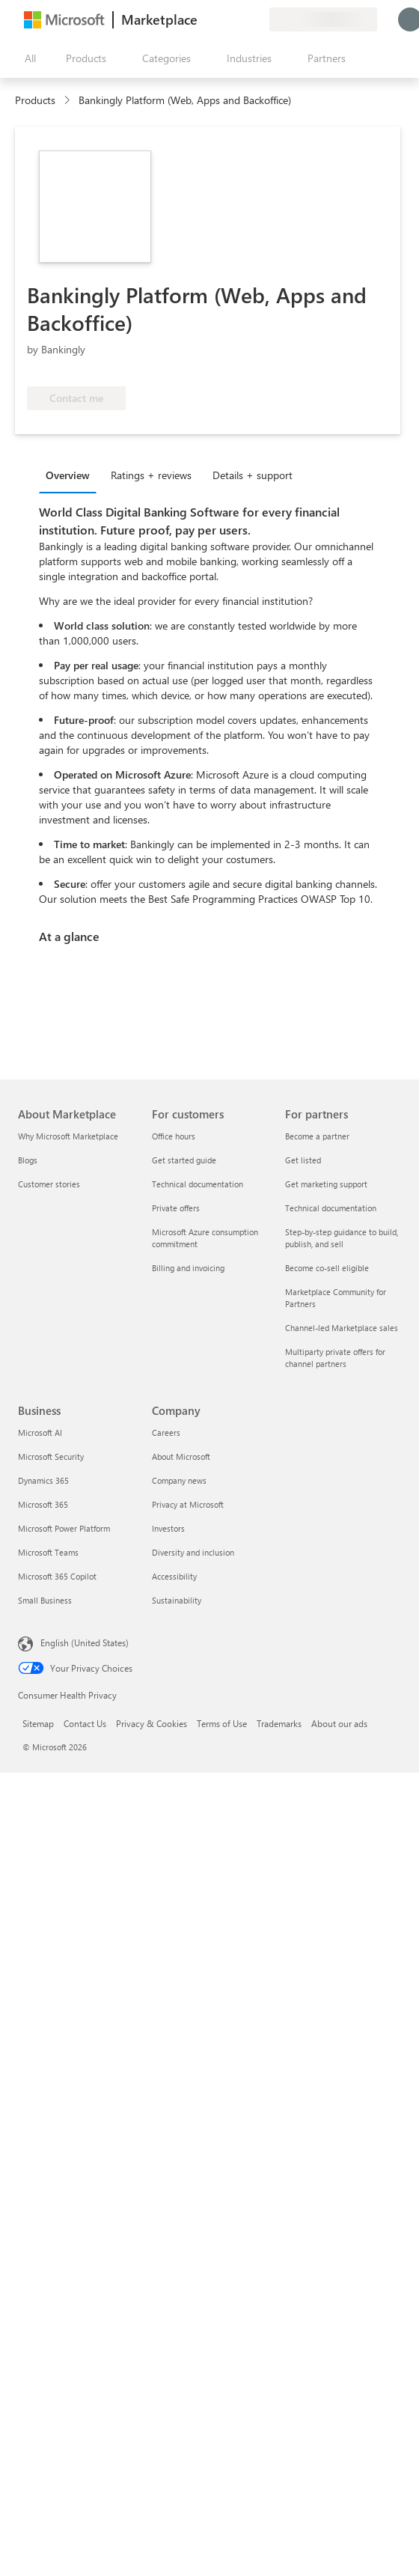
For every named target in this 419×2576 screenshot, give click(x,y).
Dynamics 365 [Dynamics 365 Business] (43, 1480)
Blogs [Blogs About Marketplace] (27, 1160)
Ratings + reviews (151, 475)
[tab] (71, 474)
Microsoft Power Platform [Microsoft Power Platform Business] (64, 1528)
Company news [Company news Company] (179, 1480)
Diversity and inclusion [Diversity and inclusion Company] (193, 1552)
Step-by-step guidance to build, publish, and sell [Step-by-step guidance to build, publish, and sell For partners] (341, 1237)
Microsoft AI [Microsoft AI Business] (40, 1432)
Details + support (252, 475)
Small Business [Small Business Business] (45, 1600)
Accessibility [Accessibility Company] (174, 1576)
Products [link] (35, 100)
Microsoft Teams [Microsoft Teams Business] (48, 1552)
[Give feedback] (204, 19)
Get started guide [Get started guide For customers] (184, 1160)
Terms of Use (222, 1723)
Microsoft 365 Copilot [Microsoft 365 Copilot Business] (57, 1576)
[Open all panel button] (27, 58)
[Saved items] (239, 19)
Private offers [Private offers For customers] (176, 1208)
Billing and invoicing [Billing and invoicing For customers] (188, 1267)
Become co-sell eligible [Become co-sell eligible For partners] (327, 1267)
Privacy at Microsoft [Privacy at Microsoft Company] (188, 1504)
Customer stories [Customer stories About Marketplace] (49, 1184)
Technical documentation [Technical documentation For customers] (197, 1184)
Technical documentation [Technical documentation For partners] (330, 1208)
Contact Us (85, 1723)
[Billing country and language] (323, 19)
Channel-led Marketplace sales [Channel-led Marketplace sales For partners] (341, 1327)
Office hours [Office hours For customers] (173, 1136)
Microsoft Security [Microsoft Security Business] (51, 1456)
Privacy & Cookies (151, 1723)
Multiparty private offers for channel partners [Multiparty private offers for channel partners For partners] (335, 1357)
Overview (68, 475)
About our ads (339, 1723)
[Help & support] (221, 19)
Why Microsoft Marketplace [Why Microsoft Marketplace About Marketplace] (68, 1136)
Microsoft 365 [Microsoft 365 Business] (43, 1504)
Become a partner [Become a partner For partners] (317, 1136)
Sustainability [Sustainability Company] (176, 1600)
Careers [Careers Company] (166, 1432)
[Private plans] (257, 19)
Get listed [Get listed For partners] (303, 1160)
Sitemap (38, 1723)
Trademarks (279, 1723)
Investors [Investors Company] (168, 1528)
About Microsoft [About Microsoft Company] (181, 1456)
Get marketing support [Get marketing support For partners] (326, 1184)
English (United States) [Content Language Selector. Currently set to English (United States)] (84, 1642)
